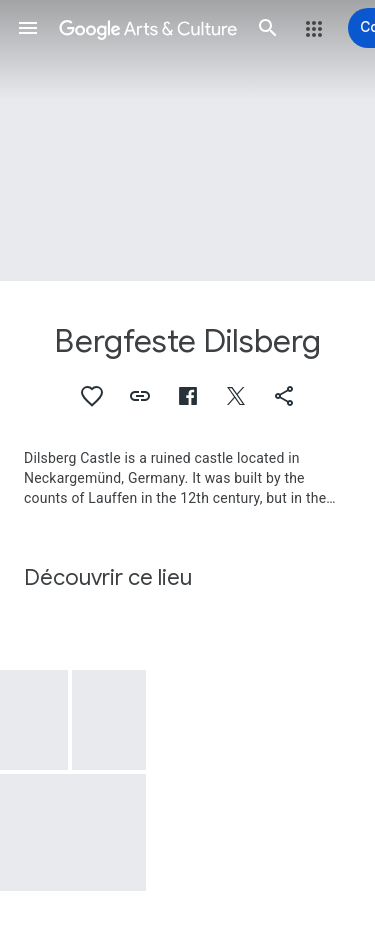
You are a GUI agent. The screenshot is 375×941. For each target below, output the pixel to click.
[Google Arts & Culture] (148, 28)
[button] (28, 28)
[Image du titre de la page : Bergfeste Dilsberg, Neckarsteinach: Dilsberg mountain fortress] (187, 140)
